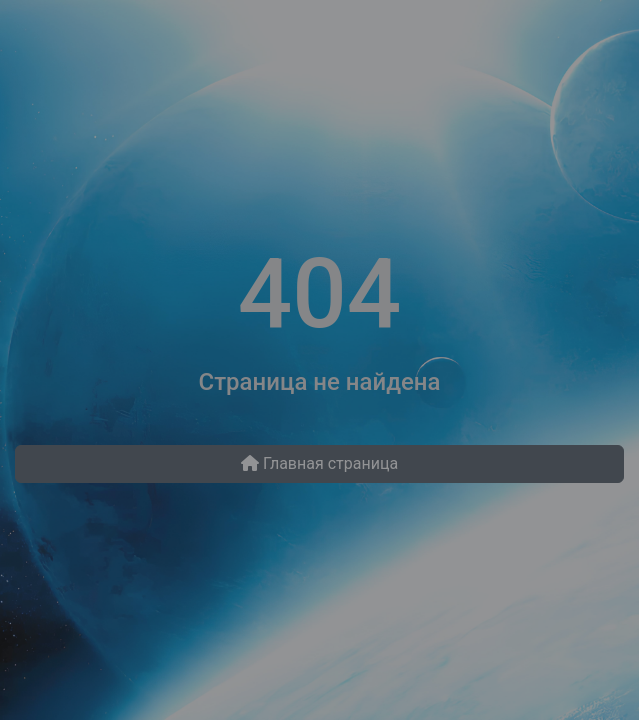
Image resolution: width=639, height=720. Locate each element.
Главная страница (319, 463)
